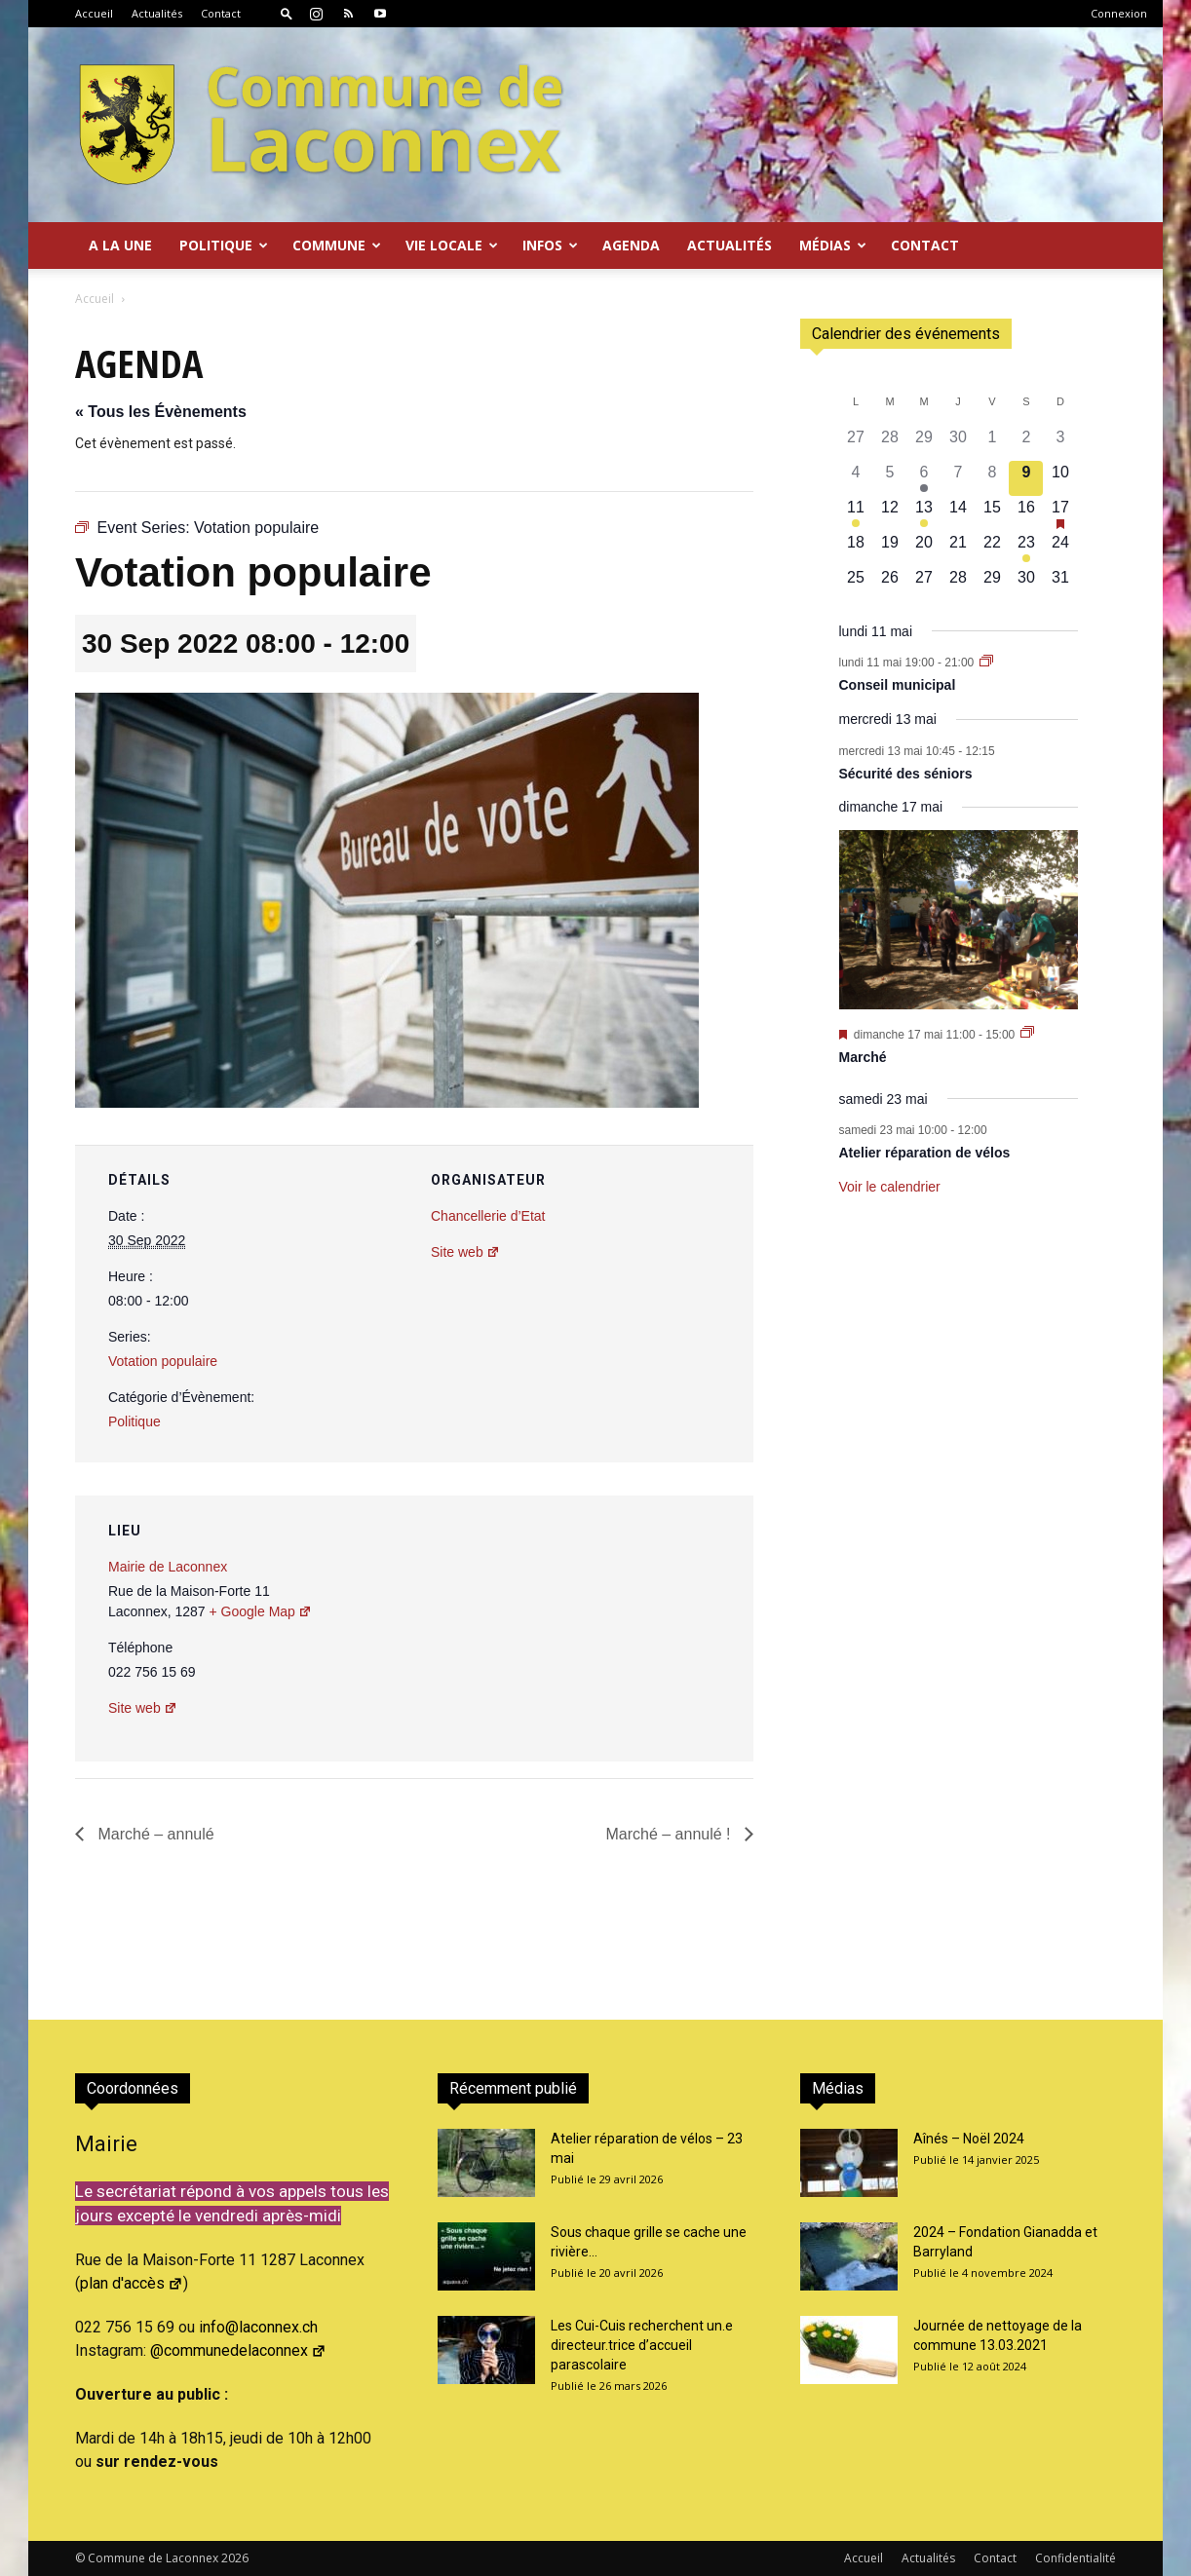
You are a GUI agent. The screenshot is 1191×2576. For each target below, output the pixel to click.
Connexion (1119, 13)
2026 (235, 2558)
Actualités (157, 13)
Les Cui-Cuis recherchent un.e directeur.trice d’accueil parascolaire (642, 2345)
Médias (832, 245)
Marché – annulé (154, 1834)
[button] (286, 13)
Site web (465, 1252)
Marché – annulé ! (670, 1834)
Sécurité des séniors (906, 773)
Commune (336, 245)
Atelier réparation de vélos (925, 1152)
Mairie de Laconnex (167, 1566)
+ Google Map (261, 1611)
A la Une (120, 245)
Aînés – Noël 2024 (968, 2138)
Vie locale (451, 245)
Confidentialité (1075, 2558)
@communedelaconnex (238, 2350)
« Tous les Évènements (161, 411)
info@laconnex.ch (258, 2327)
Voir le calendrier (890, 1186)
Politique (223, 245)
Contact (221, 13)
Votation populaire (162, 1361)
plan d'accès (131, 2283)
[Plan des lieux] (634, 1629)
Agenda (631, 245)
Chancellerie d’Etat (488, 1216)
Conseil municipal (897, 685)
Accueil (94, 13)
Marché (863, 1057)
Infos (550, 245)
